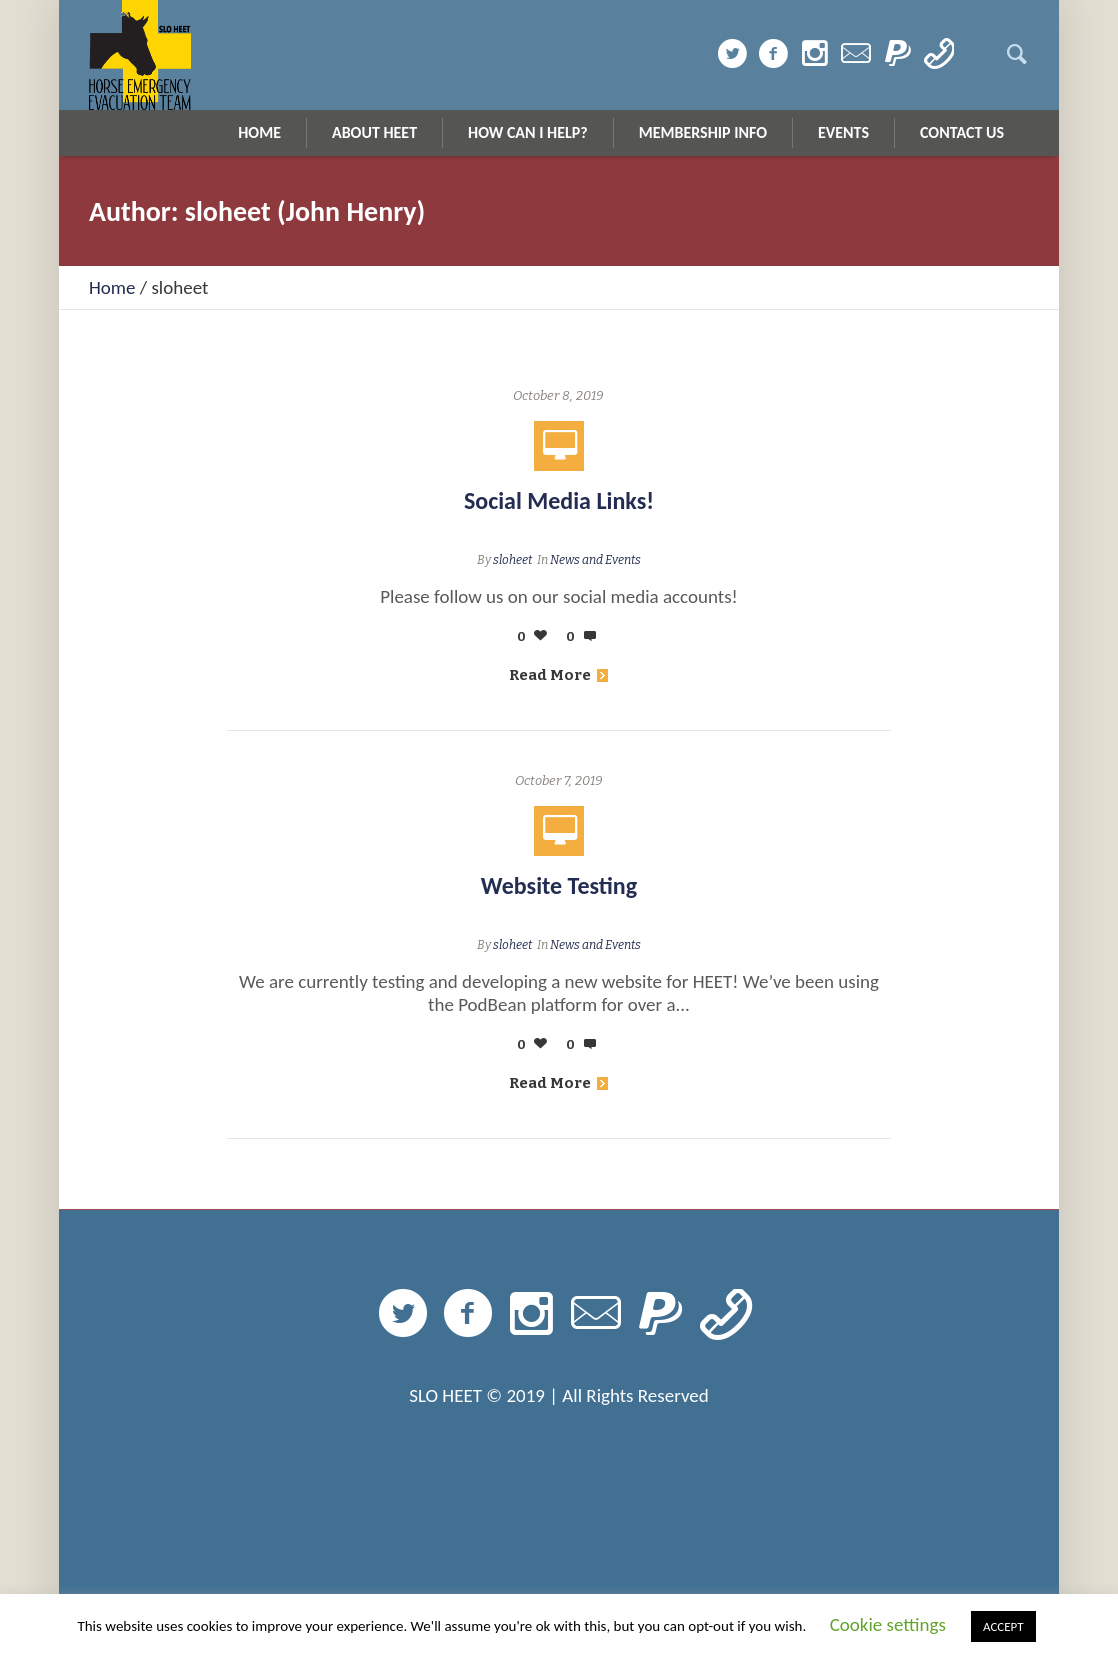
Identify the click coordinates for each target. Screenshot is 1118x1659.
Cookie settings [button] (888, 1624)
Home (112, 287)
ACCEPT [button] (1003, 1626)
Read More (558, 675)
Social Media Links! (559, 500)
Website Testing (559, 885)
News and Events (595, 560)
